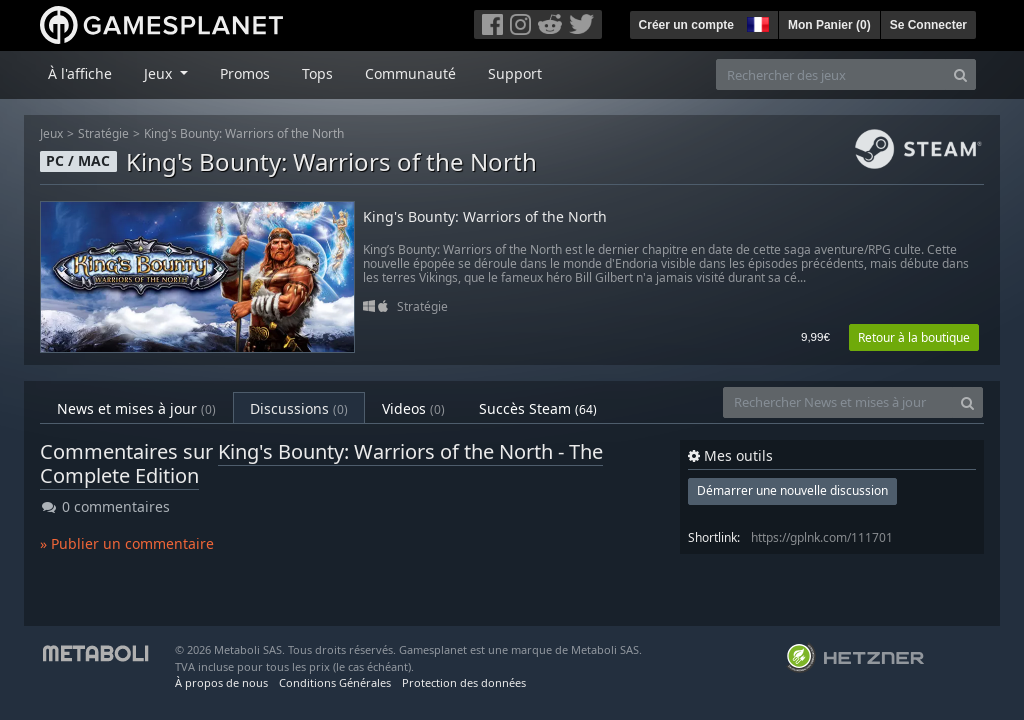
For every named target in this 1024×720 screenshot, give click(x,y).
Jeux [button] (160, 73)
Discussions (299, 408)
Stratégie (103, 133)
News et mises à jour (136, 408)
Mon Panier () (829, 25)
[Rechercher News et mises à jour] (838, 402)
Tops (317, 73)
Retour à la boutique (914, 337)
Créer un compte (686, 25)
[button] (756, 22)
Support (515, 73)
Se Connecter (928, 25)
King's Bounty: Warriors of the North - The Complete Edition (321, 463)
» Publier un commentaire (127, 543)
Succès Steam (538, 408)
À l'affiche (80, 73)
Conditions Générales (335, 682)
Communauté (410, 73)
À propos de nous (221, 682)
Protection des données (464, 682)
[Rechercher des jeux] (831, 74)
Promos (245, 73)
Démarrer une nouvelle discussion (792, 490)
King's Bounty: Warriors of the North (244, 133)
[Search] (960, 74)
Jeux (51, 133)
